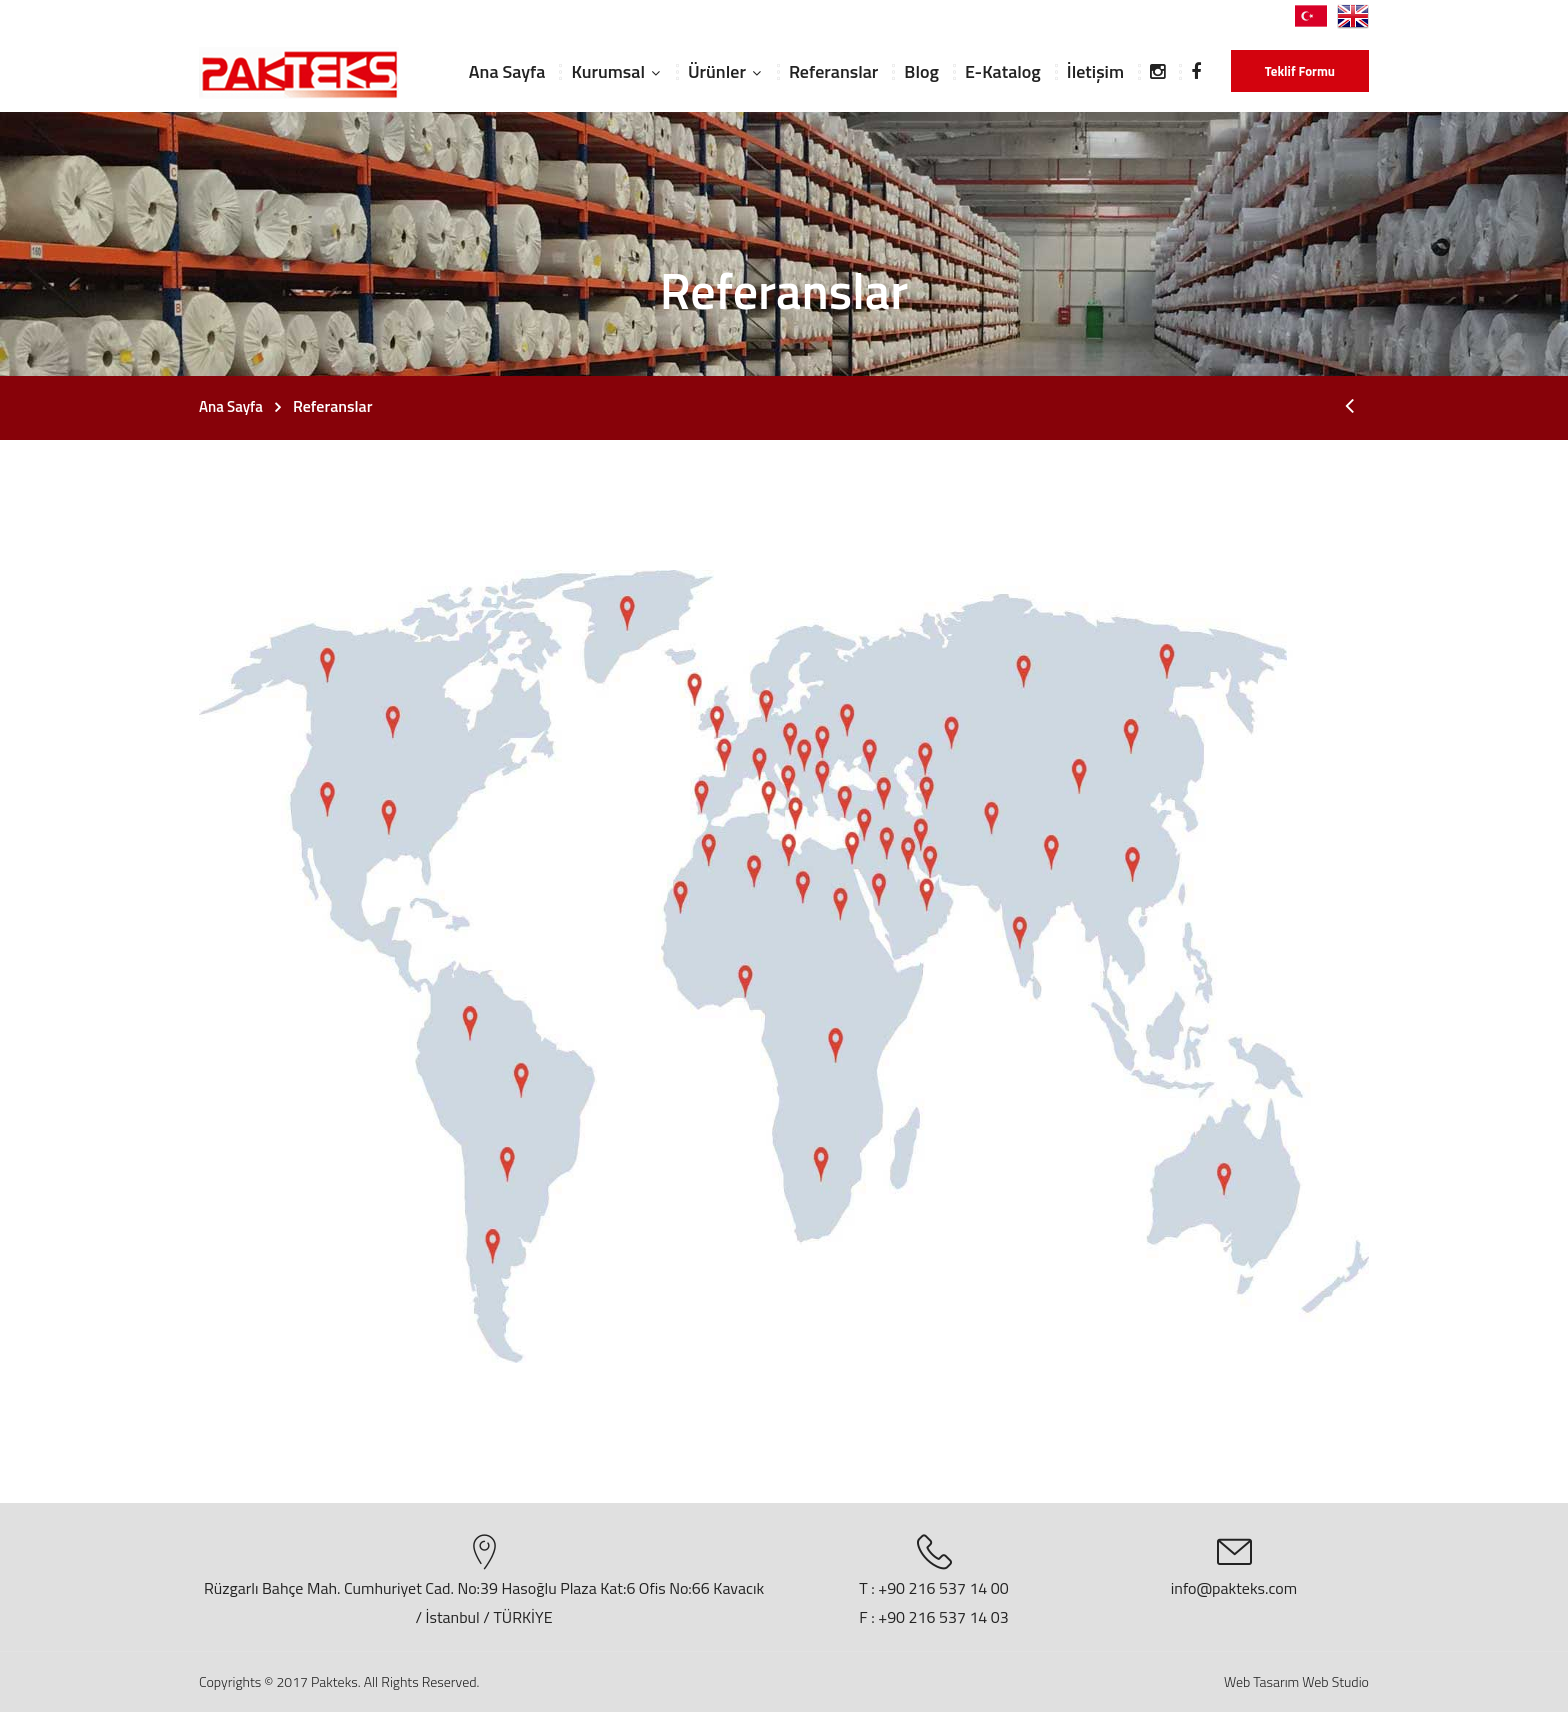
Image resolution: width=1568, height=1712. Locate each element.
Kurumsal (607, 71)
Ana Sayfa (507, 71)
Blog (921, 71)
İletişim (1095, 71)
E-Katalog (1003, 71)
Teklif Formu (1300, 71)
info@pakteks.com (1234, 1588)
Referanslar (833, 71)
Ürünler (717, 71)
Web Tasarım (1261, 1681)
